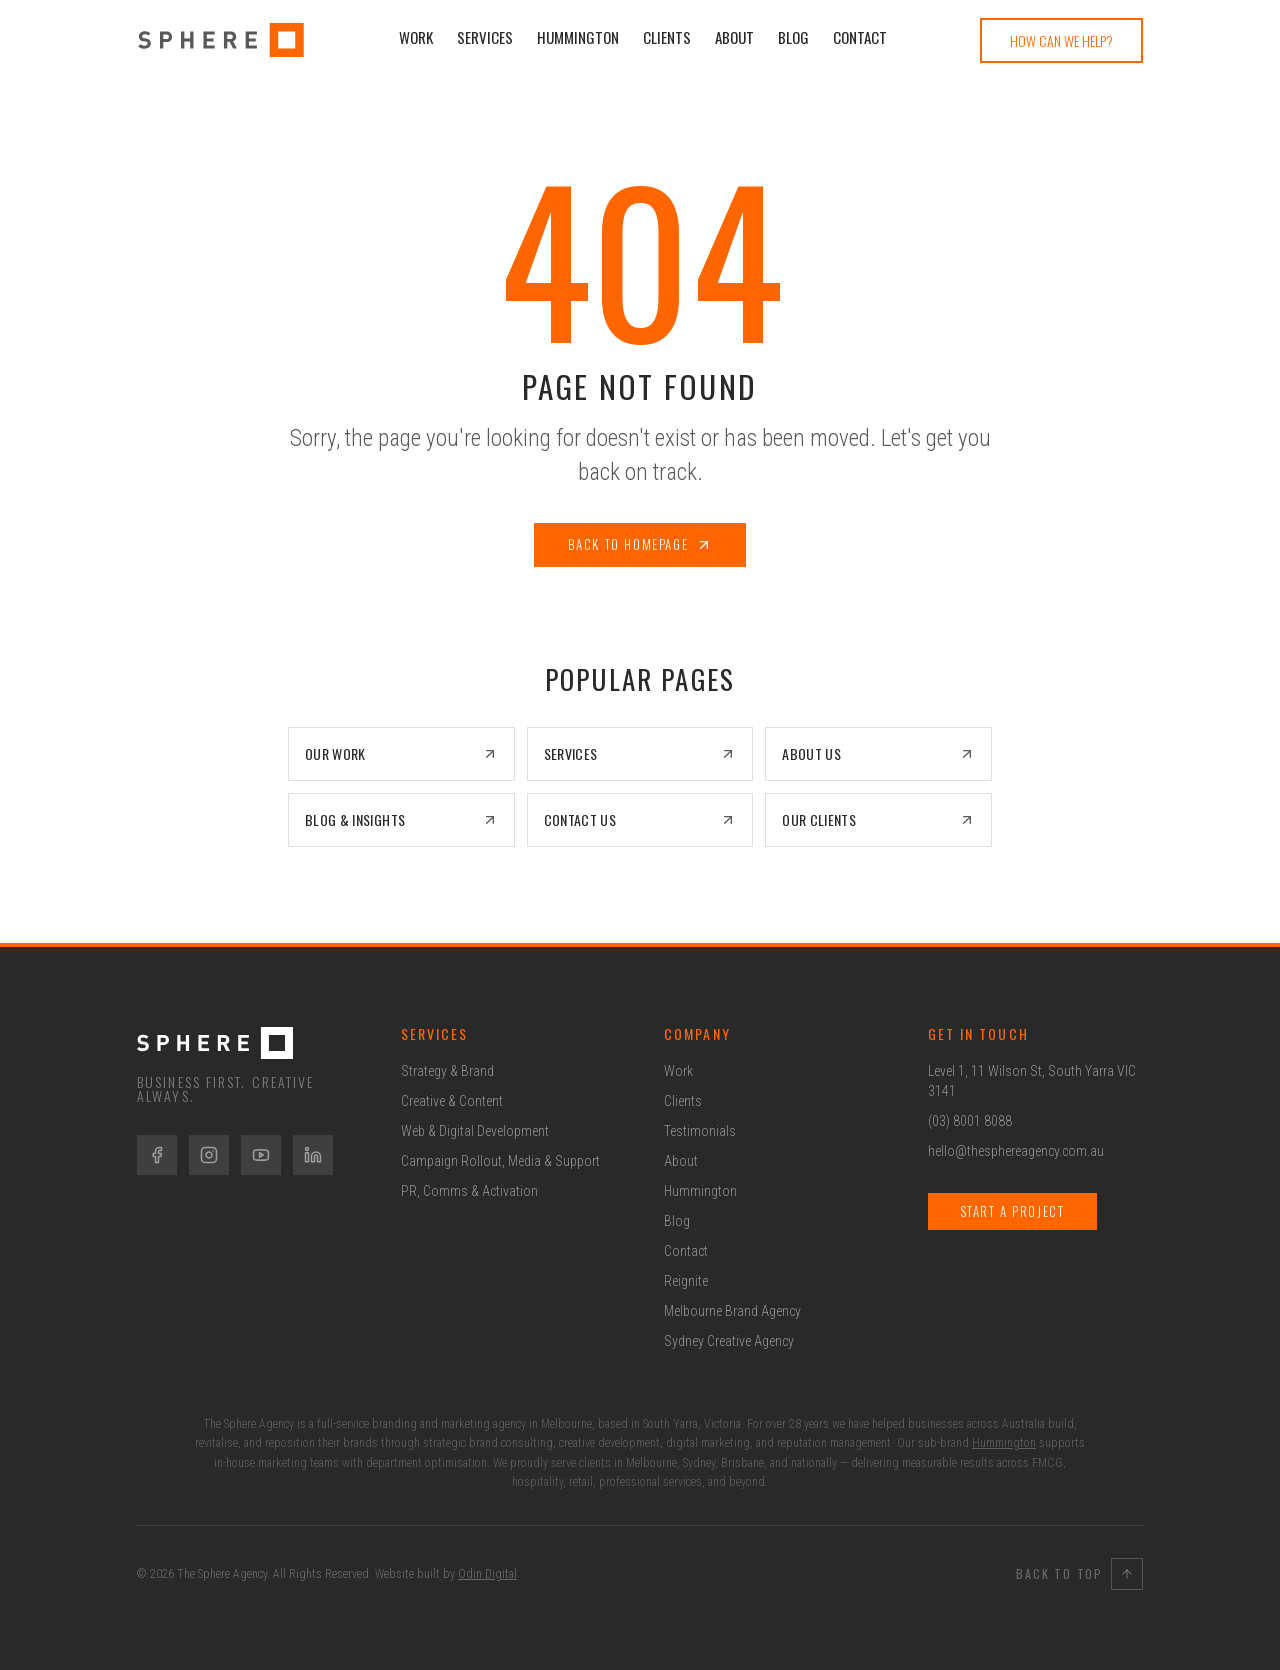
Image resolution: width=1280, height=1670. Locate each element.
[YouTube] (261, 1155)
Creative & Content (452, 1101)
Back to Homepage (640, 544)
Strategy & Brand (447, 1071)
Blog (793, 37)
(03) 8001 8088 (970, 1121)
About (734, 37)
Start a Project (1012, 1211)
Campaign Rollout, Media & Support (500, 1161)
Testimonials (700, 1131)
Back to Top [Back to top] (1079, 1574)
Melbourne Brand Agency (732, 1311)
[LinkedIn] (313, 1155)
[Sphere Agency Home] (221, 40)
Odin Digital (487, 1574)
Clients (667, 37)
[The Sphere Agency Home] (245, 1043)
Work (416, 37)
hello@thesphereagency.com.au (1016, 1151)
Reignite (686, 1281)
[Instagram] (209, 1155)
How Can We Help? (1061, 40)
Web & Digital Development (475, 1131)
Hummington (578, 37)
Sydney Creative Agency (729, 1341)
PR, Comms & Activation (469, 1191)
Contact (860, 37)
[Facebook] (157, 1155)
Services (485, 37)
